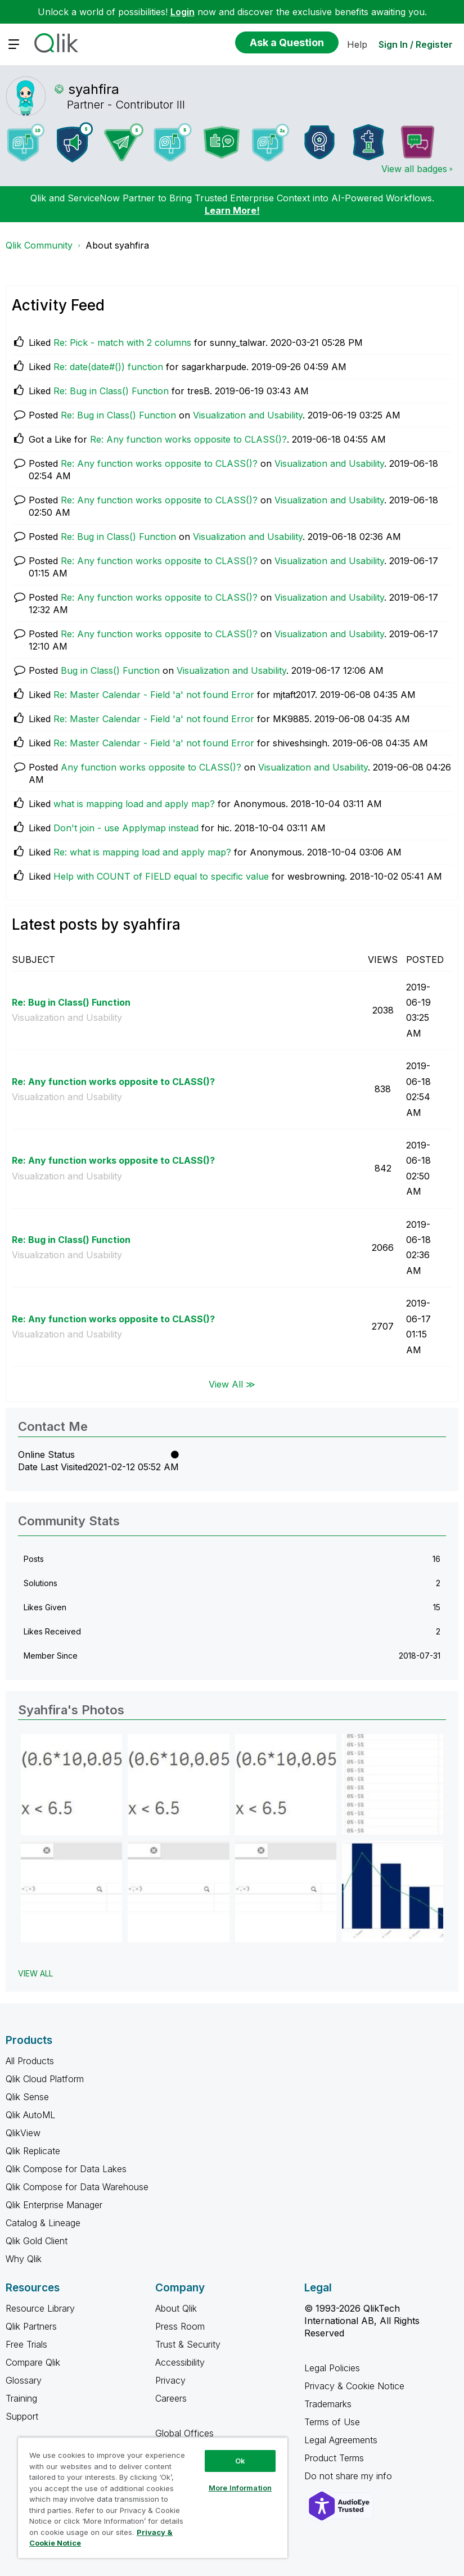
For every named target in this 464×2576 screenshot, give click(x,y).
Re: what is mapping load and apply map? (142, 852)
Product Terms (334, 2458)
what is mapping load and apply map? (134, 803)
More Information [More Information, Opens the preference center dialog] (240, 2487)
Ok (240, 2460)
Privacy (170, 2380)
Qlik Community (39, 245)
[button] (71, 1784)
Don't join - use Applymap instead (126, 828)
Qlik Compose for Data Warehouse (77, 2186)
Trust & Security (187, 2344)
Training (21, 2398)
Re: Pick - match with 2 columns (122, 342)
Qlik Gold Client (36, 2240)
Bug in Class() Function (110, 670)
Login (182, 11)
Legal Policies (332, 2368)
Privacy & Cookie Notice (354, 2386)
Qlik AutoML (30, 2114)
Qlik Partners (31, 2326)
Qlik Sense (27, 2096)
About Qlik (176, 2308)
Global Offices (184, 2433)
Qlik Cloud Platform (45, 2078)
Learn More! (232, 210)
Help (357, 44)
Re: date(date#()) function (108, 366)
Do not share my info (349, 2476)
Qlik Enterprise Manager (54, 2204)
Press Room (180, 2326)
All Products (30, 2060)
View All (35, 1973)
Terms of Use (332, 2422)
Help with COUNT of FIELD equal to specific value (161, 876)
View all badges (414, 168)
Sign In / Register (416, 44)
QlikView (23, 2132)
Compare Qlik (33, 2362)
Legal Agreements (340, 2440)
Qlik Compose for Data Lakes (66, 2168)
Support (22, 2416)
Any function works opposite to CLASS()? (151, 767)
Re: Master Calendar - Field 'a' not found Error (153, 694)
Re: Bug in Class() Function (111, 391)
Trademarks (328, 2404)
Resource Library (40, 2308)
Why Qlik (24, 2258)
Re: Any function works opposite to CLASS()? (188, 439)
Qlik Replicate (33, 2150)
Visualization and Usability (248, 415)
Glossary (24, 2380)
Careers (171, 2398)
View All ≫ (232, 1384)
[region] (152, 2497)
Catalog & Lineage (43, 2222)
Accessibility (180, 2362)
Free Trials (26, 2344)
